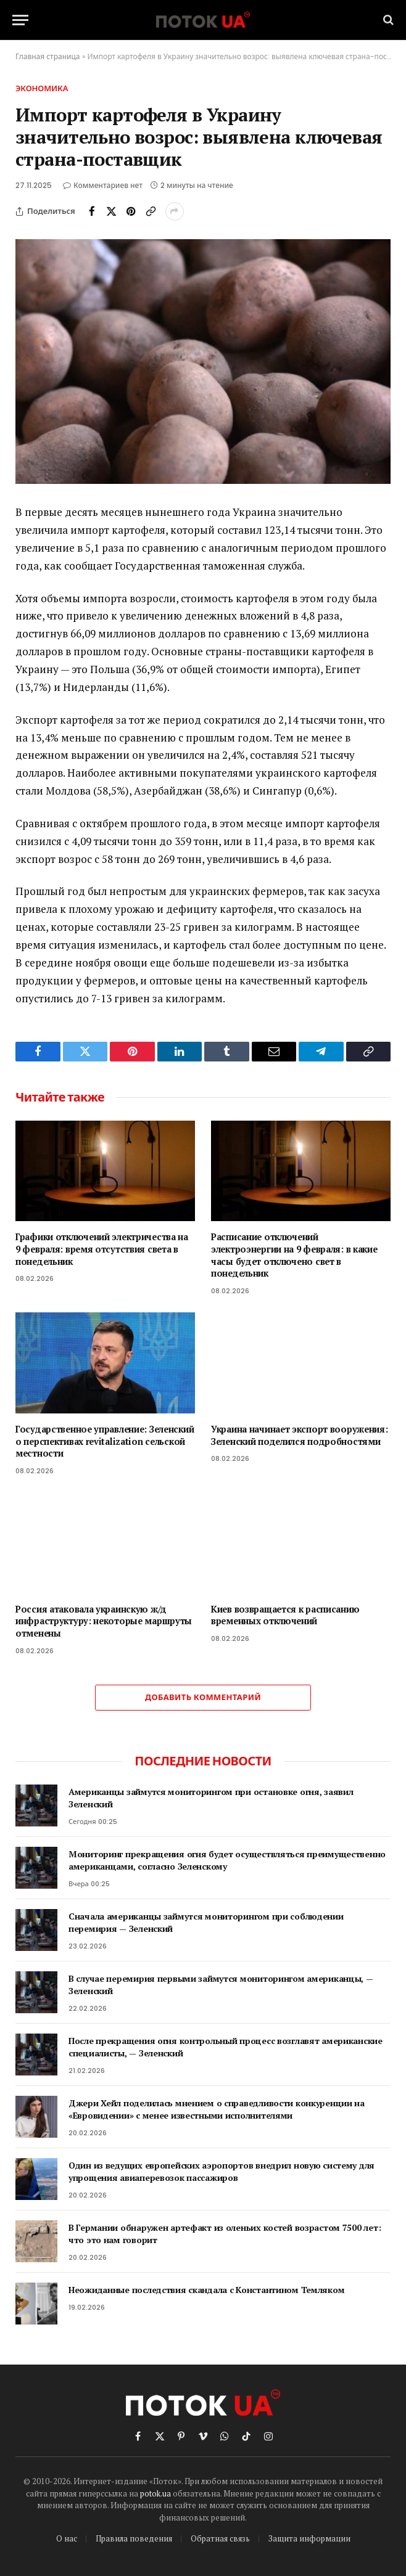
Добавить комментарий (203, 1697)
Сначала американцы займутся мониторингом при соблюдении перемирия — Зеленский (206, 1922)
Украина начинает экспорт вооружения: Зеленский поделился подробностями (299, 1435)
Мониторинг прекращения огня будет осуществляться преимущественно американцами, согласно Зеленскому (227, 1860)
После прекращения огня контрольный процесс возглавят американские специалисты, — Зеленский (225, 2047)
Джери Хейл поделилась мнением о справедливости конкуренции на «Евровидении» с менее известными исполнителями (216, 2109)
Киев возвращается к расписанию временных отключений (285, 1615)
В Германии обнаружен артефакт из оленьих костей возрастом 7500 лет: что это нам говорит (224, 2234)
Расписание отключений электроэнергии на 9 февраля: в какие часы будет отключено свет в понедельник (294, 1255)
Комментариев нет (103, 185)
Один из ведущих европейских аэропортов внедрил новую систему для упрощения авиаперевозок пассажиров (221, 2171)
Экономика (41, 88)
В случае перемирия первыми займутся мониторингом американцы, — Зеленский (220, 1985)
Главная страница (47, 56)
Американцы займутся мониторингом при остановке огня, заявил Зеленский (210, 1798)
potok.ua (155, 2493)
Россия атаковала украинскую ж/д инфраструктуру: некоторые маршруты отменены (103, 1621)
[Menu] (20, 20)
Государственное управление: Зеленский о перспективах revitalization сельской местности (104, 1441)
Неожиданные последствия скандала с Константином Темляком (206, 2290)
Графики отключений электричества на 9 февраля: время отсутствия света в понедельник (101, 1249)
